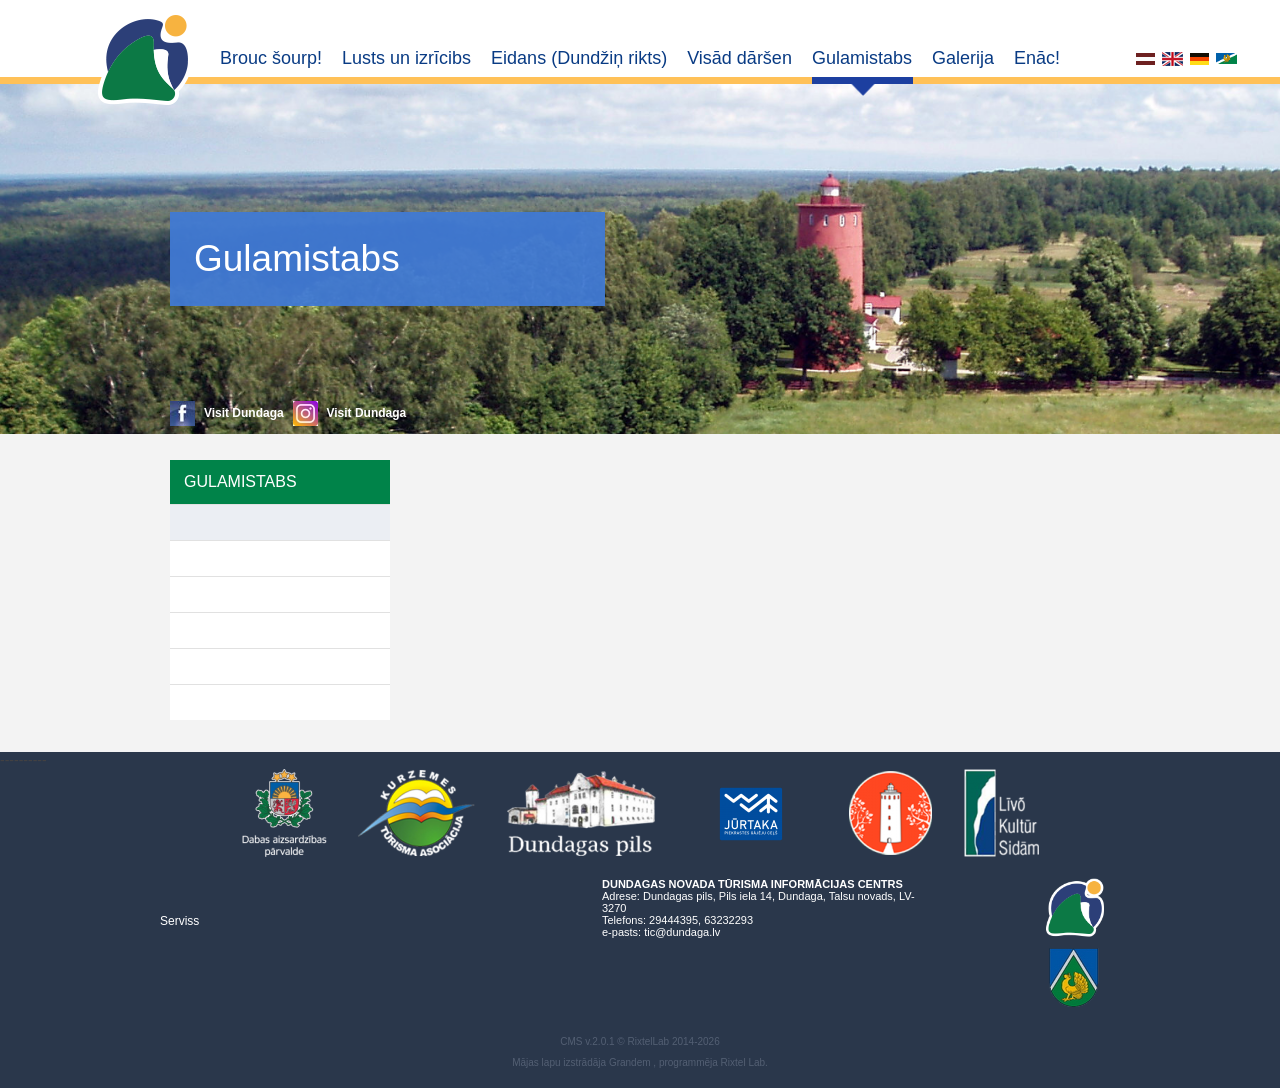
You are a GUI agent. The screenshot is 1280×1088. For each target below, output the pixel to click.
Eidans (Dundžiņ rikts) (579, 58)
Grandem (630, 1062)
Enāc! (1037, 58)
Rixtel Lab (743, 1062)
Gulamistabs (862, 58)
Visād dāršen (739, 58)
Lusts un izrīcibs (406, 58)
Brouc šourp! (271, 58)
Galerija (963, 58)
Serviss (179, 921)
